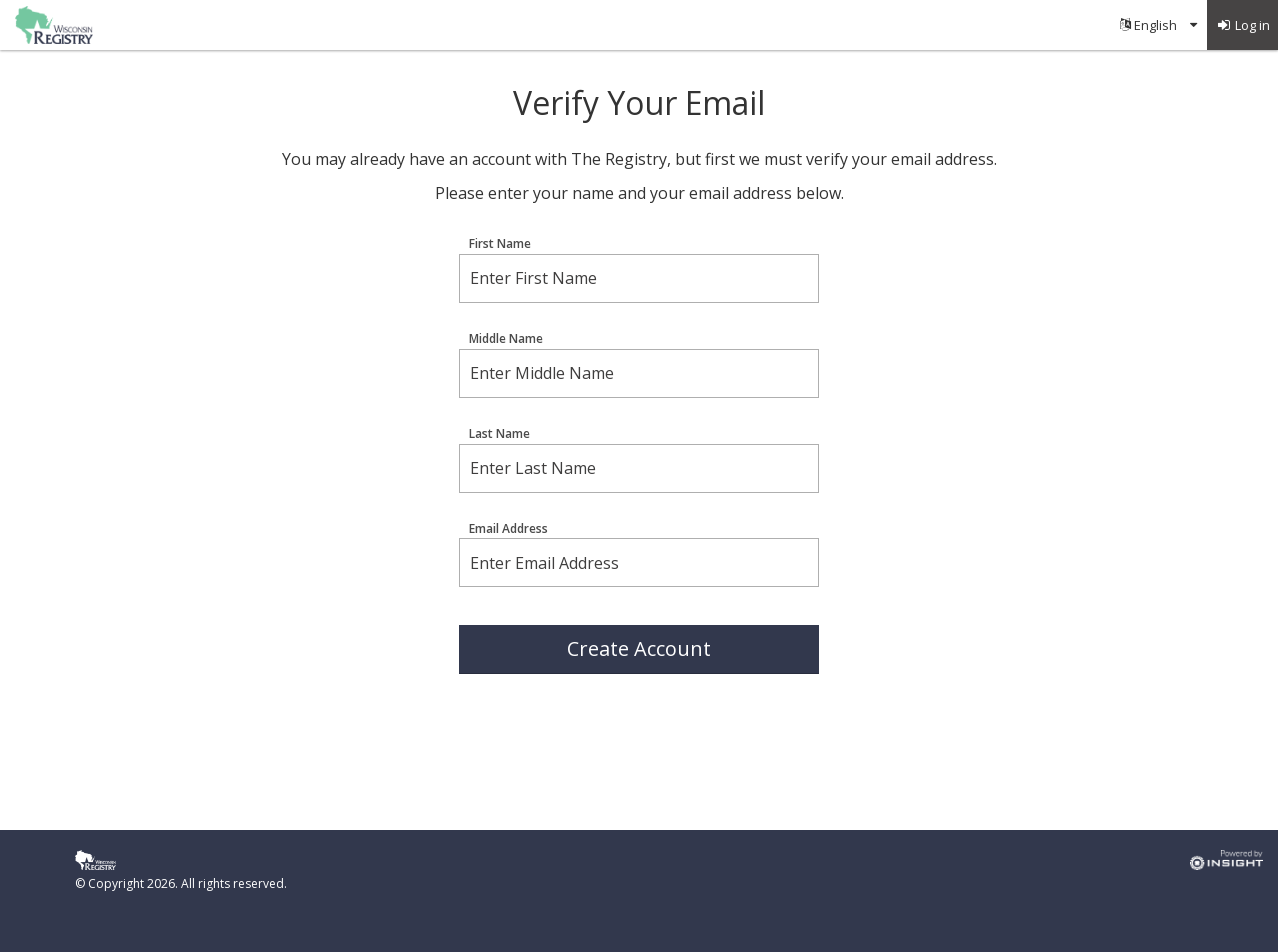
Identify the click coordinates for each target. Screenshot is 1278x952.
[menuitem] (1158, 25)
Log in (1243, 25)
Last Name (499, 434)
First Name (500, 244)
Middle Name (506, 339)
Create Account (639, 648)
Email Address (508, 529)
